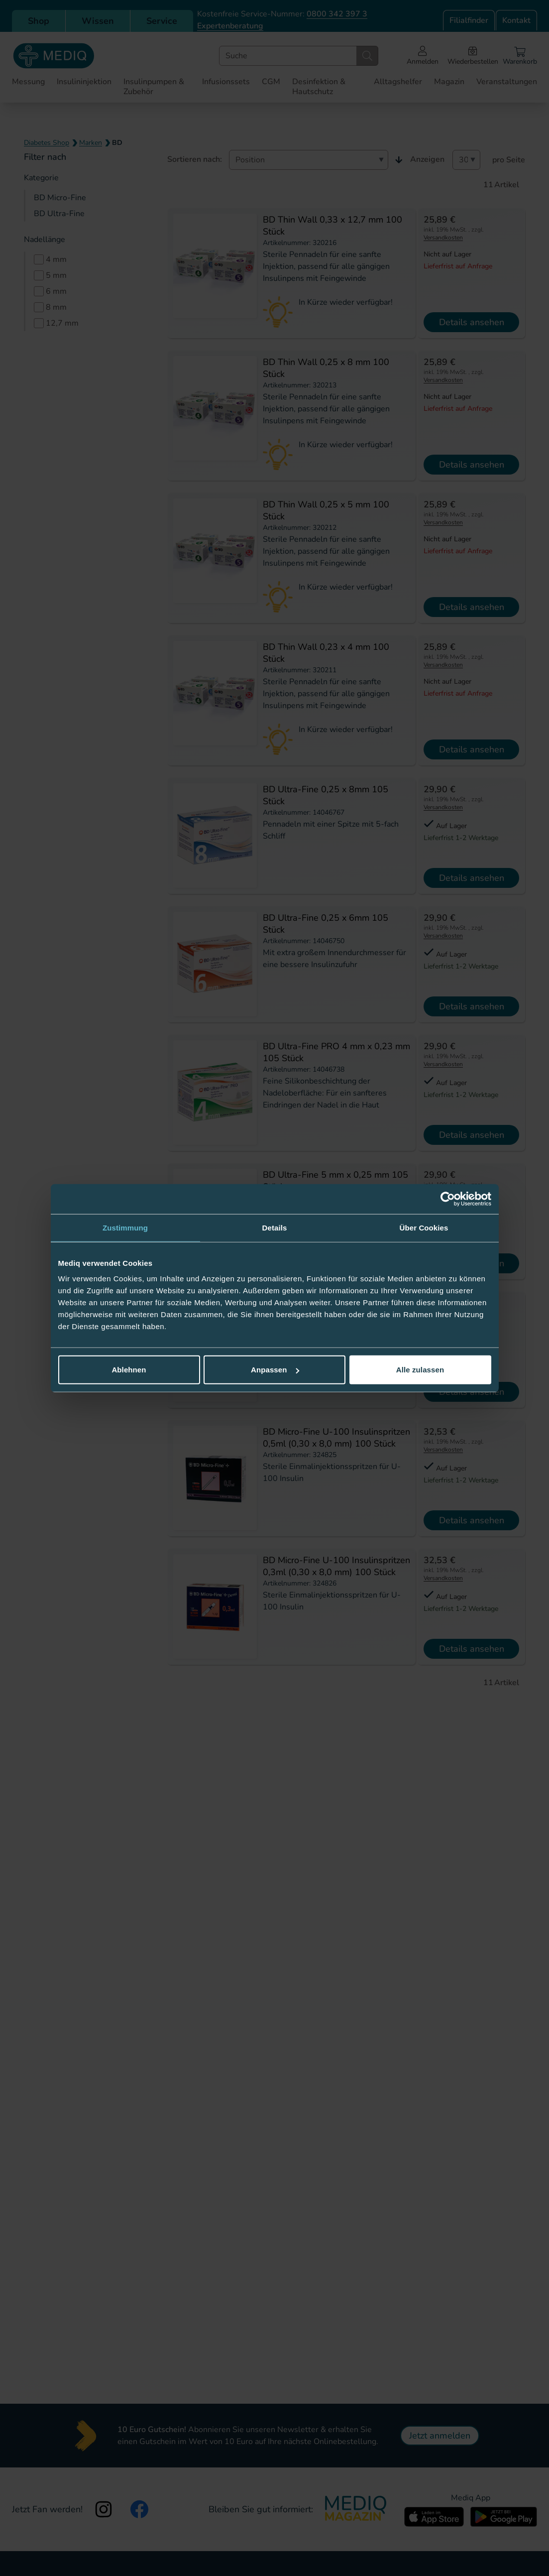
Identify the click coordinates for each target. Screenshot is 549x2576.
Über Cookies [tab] (424, 1227)
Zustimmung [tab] (125, 1227)
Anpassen (275, 1369)
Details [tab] (274, 1227)
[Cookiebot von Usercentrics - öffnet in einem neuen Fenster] (447, 1198)
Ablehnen (128, 1369)
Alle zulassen (420, 1369)
